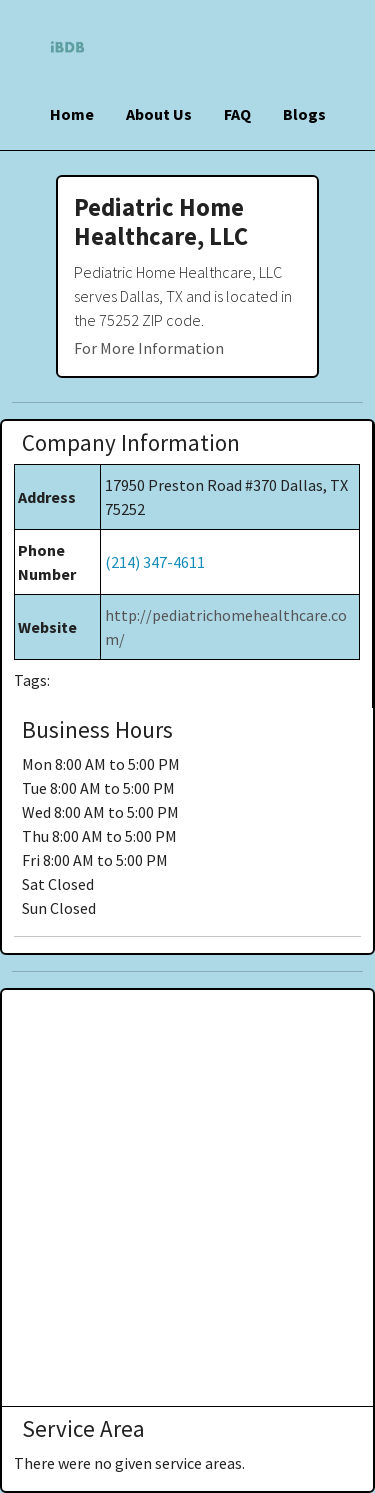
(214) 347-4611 (155, 562)
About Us (159, 114)
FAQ (237, 114)
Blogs (304, 114)
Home (72, 114)
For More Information (149, 348)
